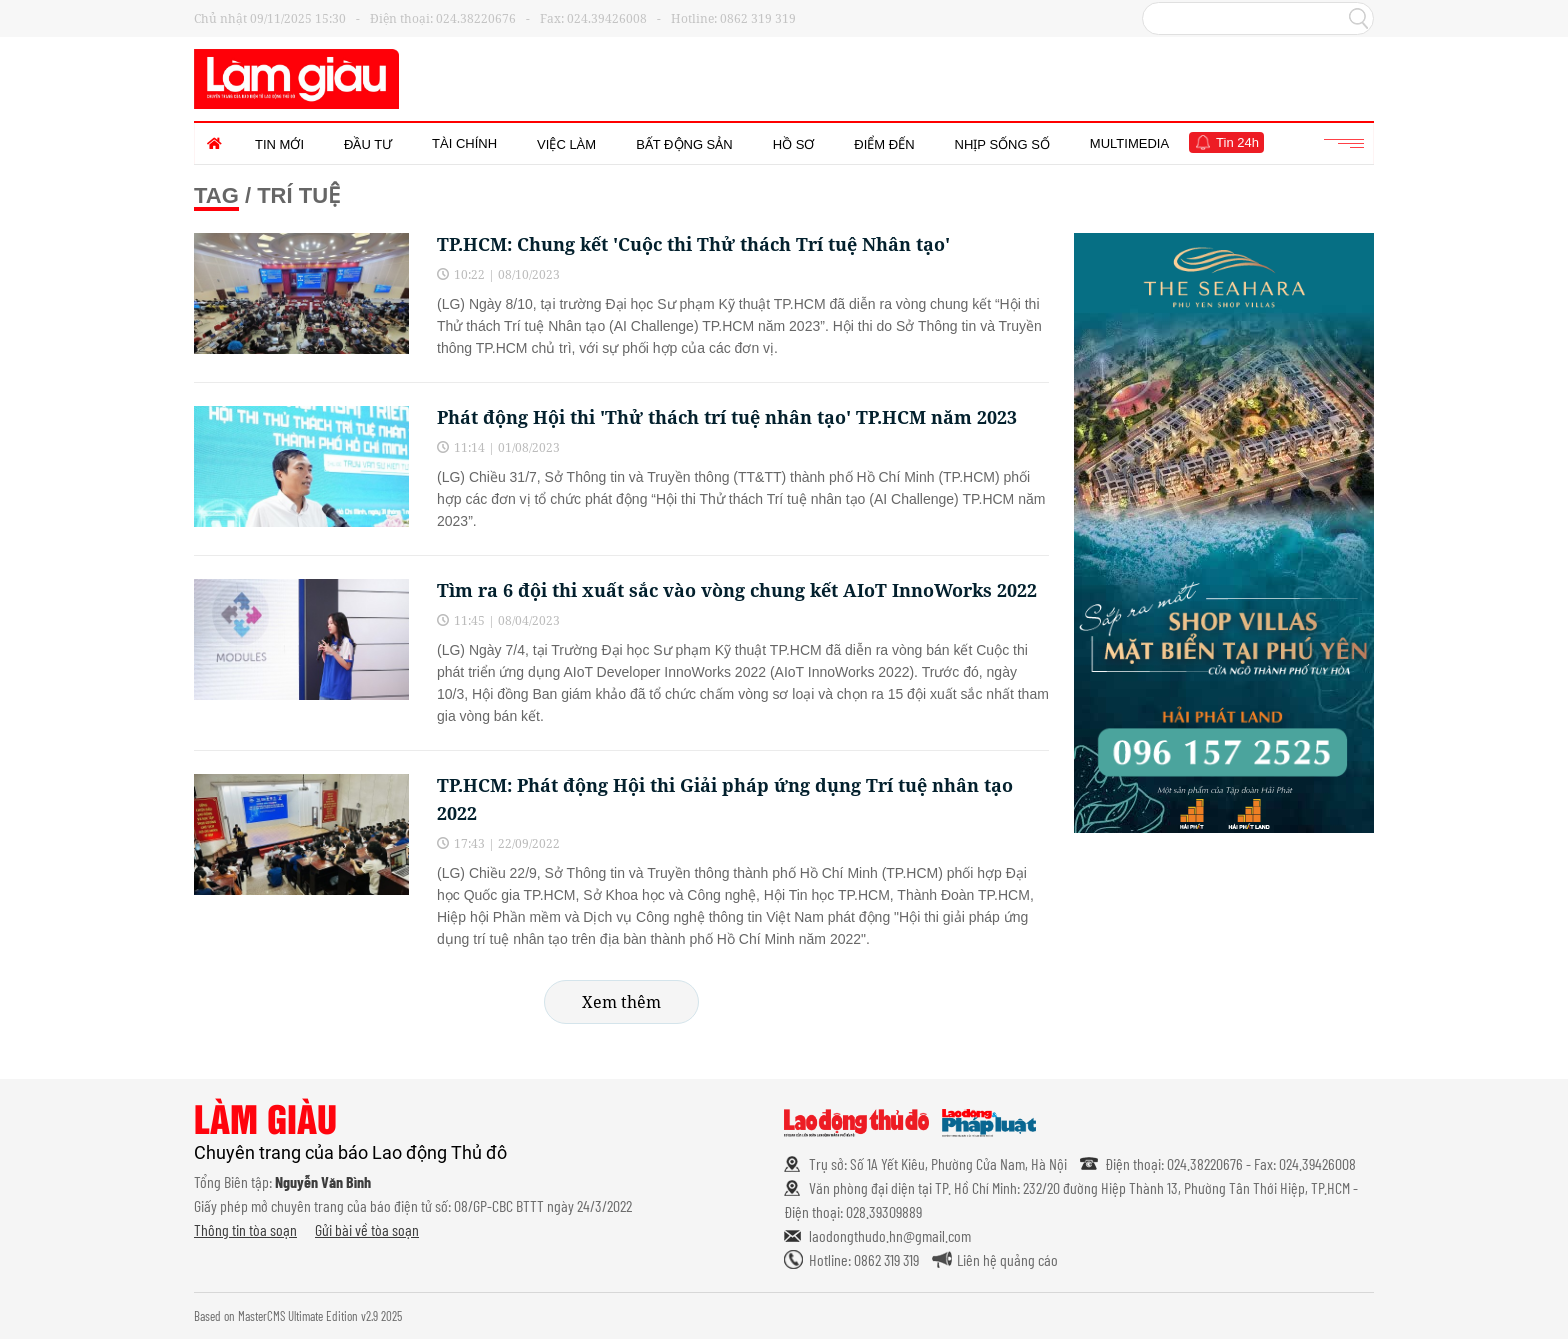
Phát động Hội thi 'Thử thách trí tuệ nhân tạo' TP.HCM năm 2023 (727, 417)
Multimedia (1129, 143)
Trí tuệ (298, 195)
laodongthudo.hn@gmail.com (890, 1235)
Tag (216, 196)
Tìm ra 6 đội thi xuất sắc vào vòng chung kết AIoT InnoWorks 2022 (737, 590)
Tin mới (279, 144)
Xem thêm (621, 1002)
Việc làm (566, 144)
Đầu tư (368, 144)
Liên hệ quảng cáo (1007, 1259)
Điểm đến (884, 144)
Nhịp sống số (1002, 144)
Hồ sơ (794, 144)
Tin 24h (1237, 142)
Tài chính (464, 143)
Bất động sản (684, 144)
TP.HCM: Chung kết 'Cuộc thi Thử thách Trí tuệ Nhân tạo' (693, 244)
